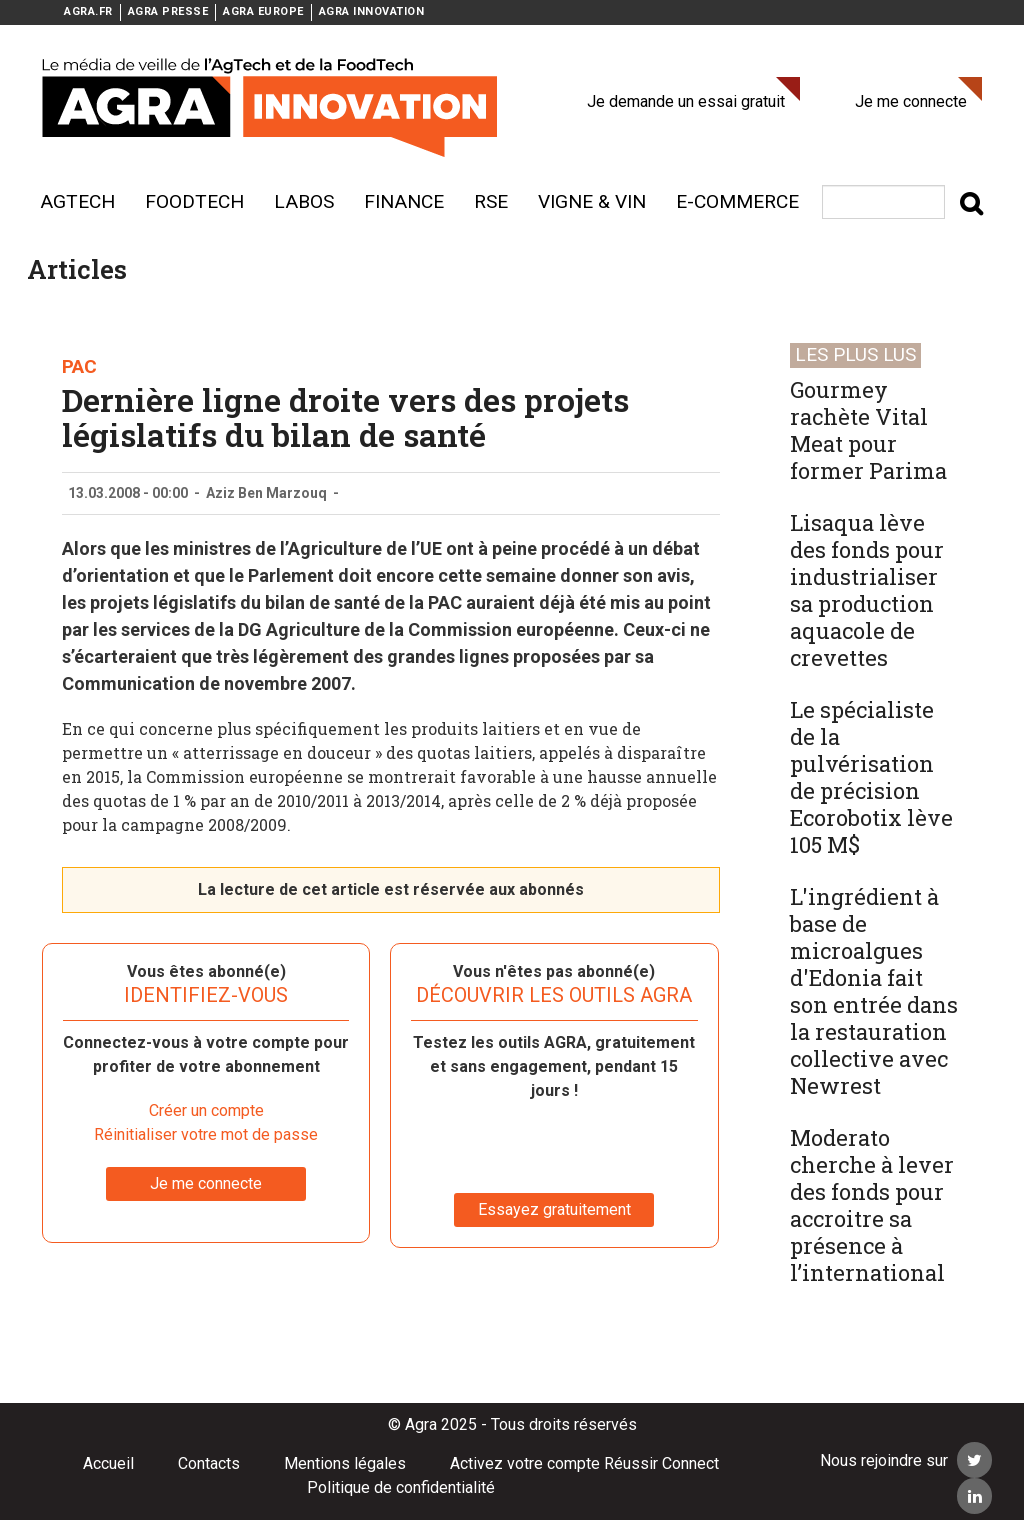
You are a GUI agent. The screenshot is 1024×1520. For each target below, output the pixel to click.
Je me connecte (911, 101)
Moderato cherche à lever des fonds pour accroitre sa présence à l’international (872, 1205)
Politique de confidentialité (401, 1487)
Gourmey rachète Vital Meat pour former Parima (868, 430)
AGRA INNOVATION (372, 11)
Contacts (209, 1463)
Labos (304, 201)
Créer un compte (206, 1110)
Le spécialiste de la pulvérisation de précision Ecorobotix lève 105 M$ (871, 777)
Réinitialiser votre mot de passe (206, 1134)
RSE (491, 201)
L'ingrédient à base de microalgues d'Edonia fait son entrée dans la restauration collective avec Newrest (874, 991)
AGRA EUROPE (263, 11)
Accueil (108, 1463)
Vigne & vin (592, 201)
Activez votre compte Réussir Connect (584, 1463)
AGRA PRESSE (168, 11)
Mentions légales (345, 1463)
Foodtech (194, 201)
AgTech (77, 201)
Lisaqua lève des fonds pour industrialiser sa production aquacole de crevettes (867, 590)
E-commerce (737, 201)
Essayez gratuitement (554, 1209)
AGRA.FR (88, 11)
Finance (404, 201)
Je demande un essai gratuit (686, 101)
